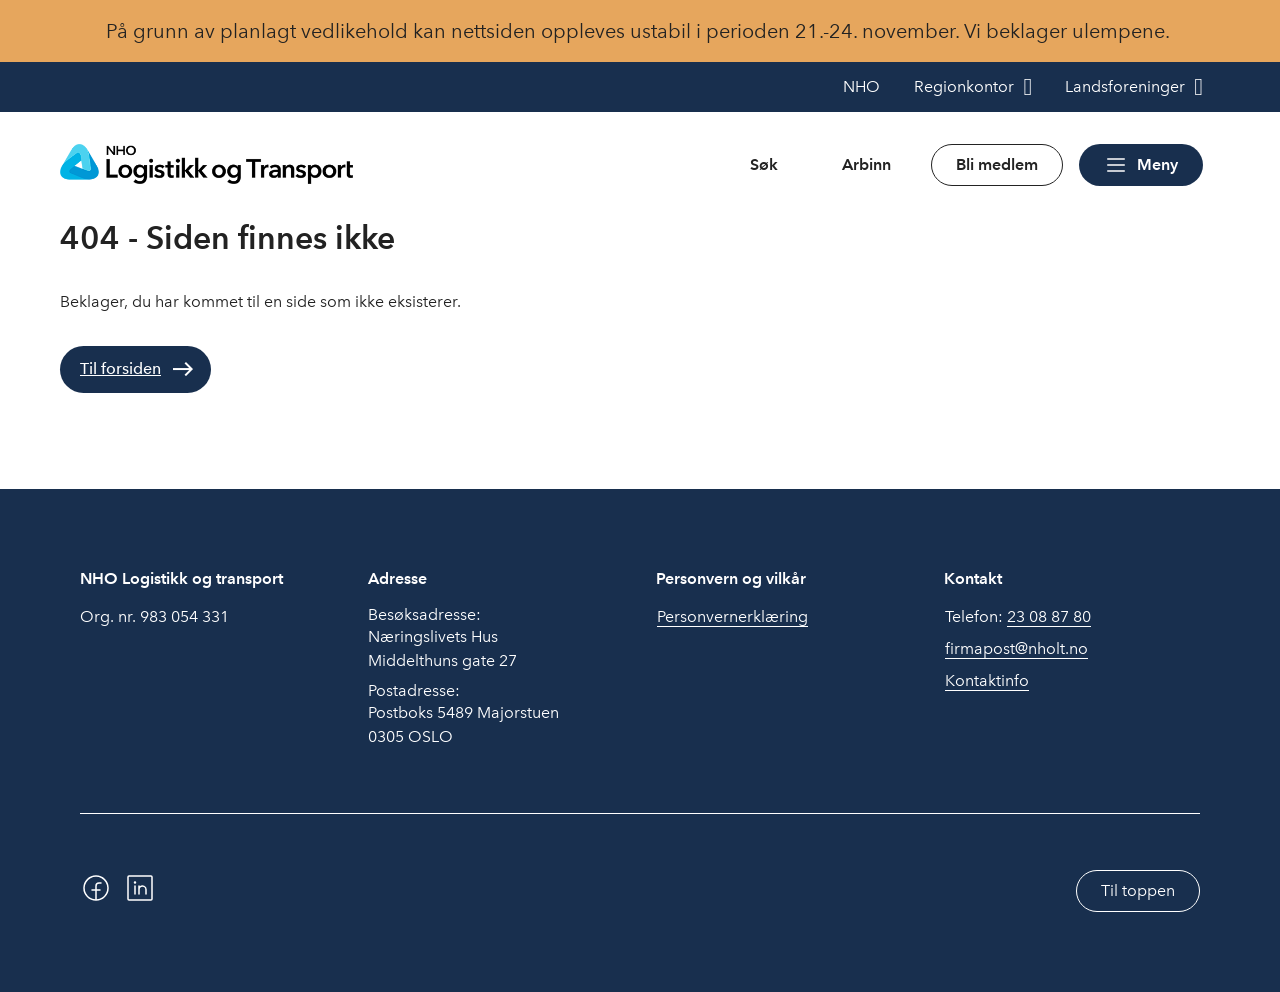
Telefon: (1018, 617)
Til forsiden (120, 368)
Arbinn (866, 164)
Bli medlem (997, 164)
